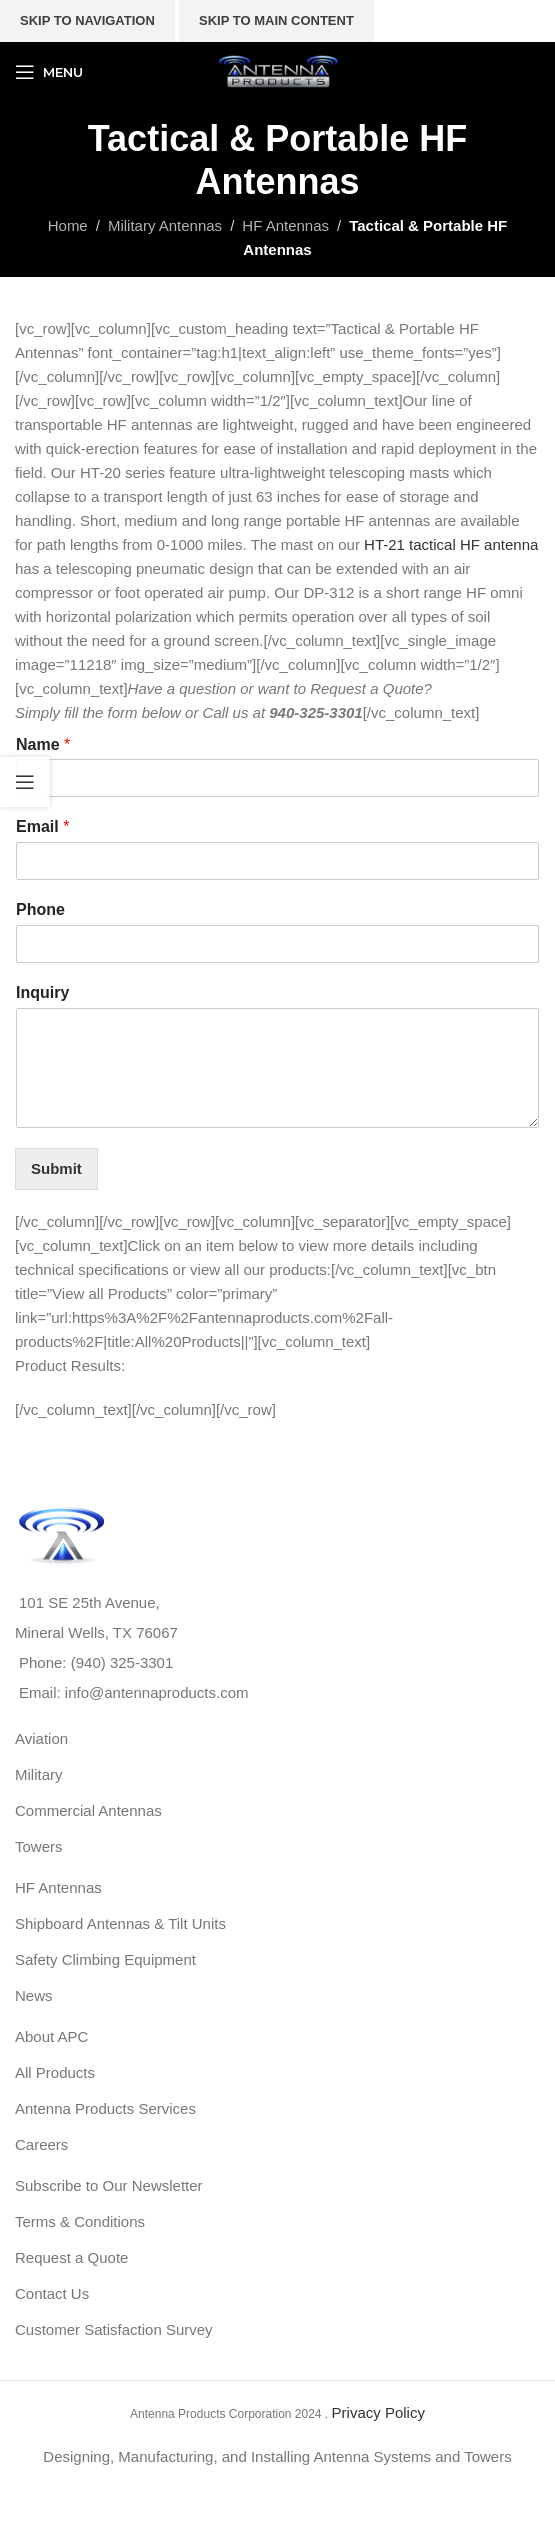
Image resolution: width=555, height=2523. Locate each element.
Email (42, 826)
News (34, 1995)
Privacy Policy (378, 2412)
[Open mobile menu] (49, 72)
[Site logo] (278, 70)
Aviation (41, 1738)
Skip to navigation (87, 20)
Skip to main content (276, 20)
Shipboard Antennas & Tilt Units (120, 1923)
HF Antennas (58, 1887)
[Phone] (277, 944)
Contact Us (52, 2293)
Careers (41, 2144)
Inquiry (42, 992)
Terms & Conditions (80, 2221)
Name (43, 744)
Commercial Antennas (88, 1810)
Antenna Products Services (105, 2108)
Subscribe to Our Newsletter (109, 2185)
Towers (39, 1846)
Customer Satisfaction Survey (114, 2329)
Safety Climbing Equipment (105, 1959)
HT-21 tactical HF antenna (451, 544)
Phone (40, 909)
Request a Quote (71, 2257)
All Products (55, 2072)
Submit (56, 1168)
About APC (51, 2036)
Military (39, 1774)
